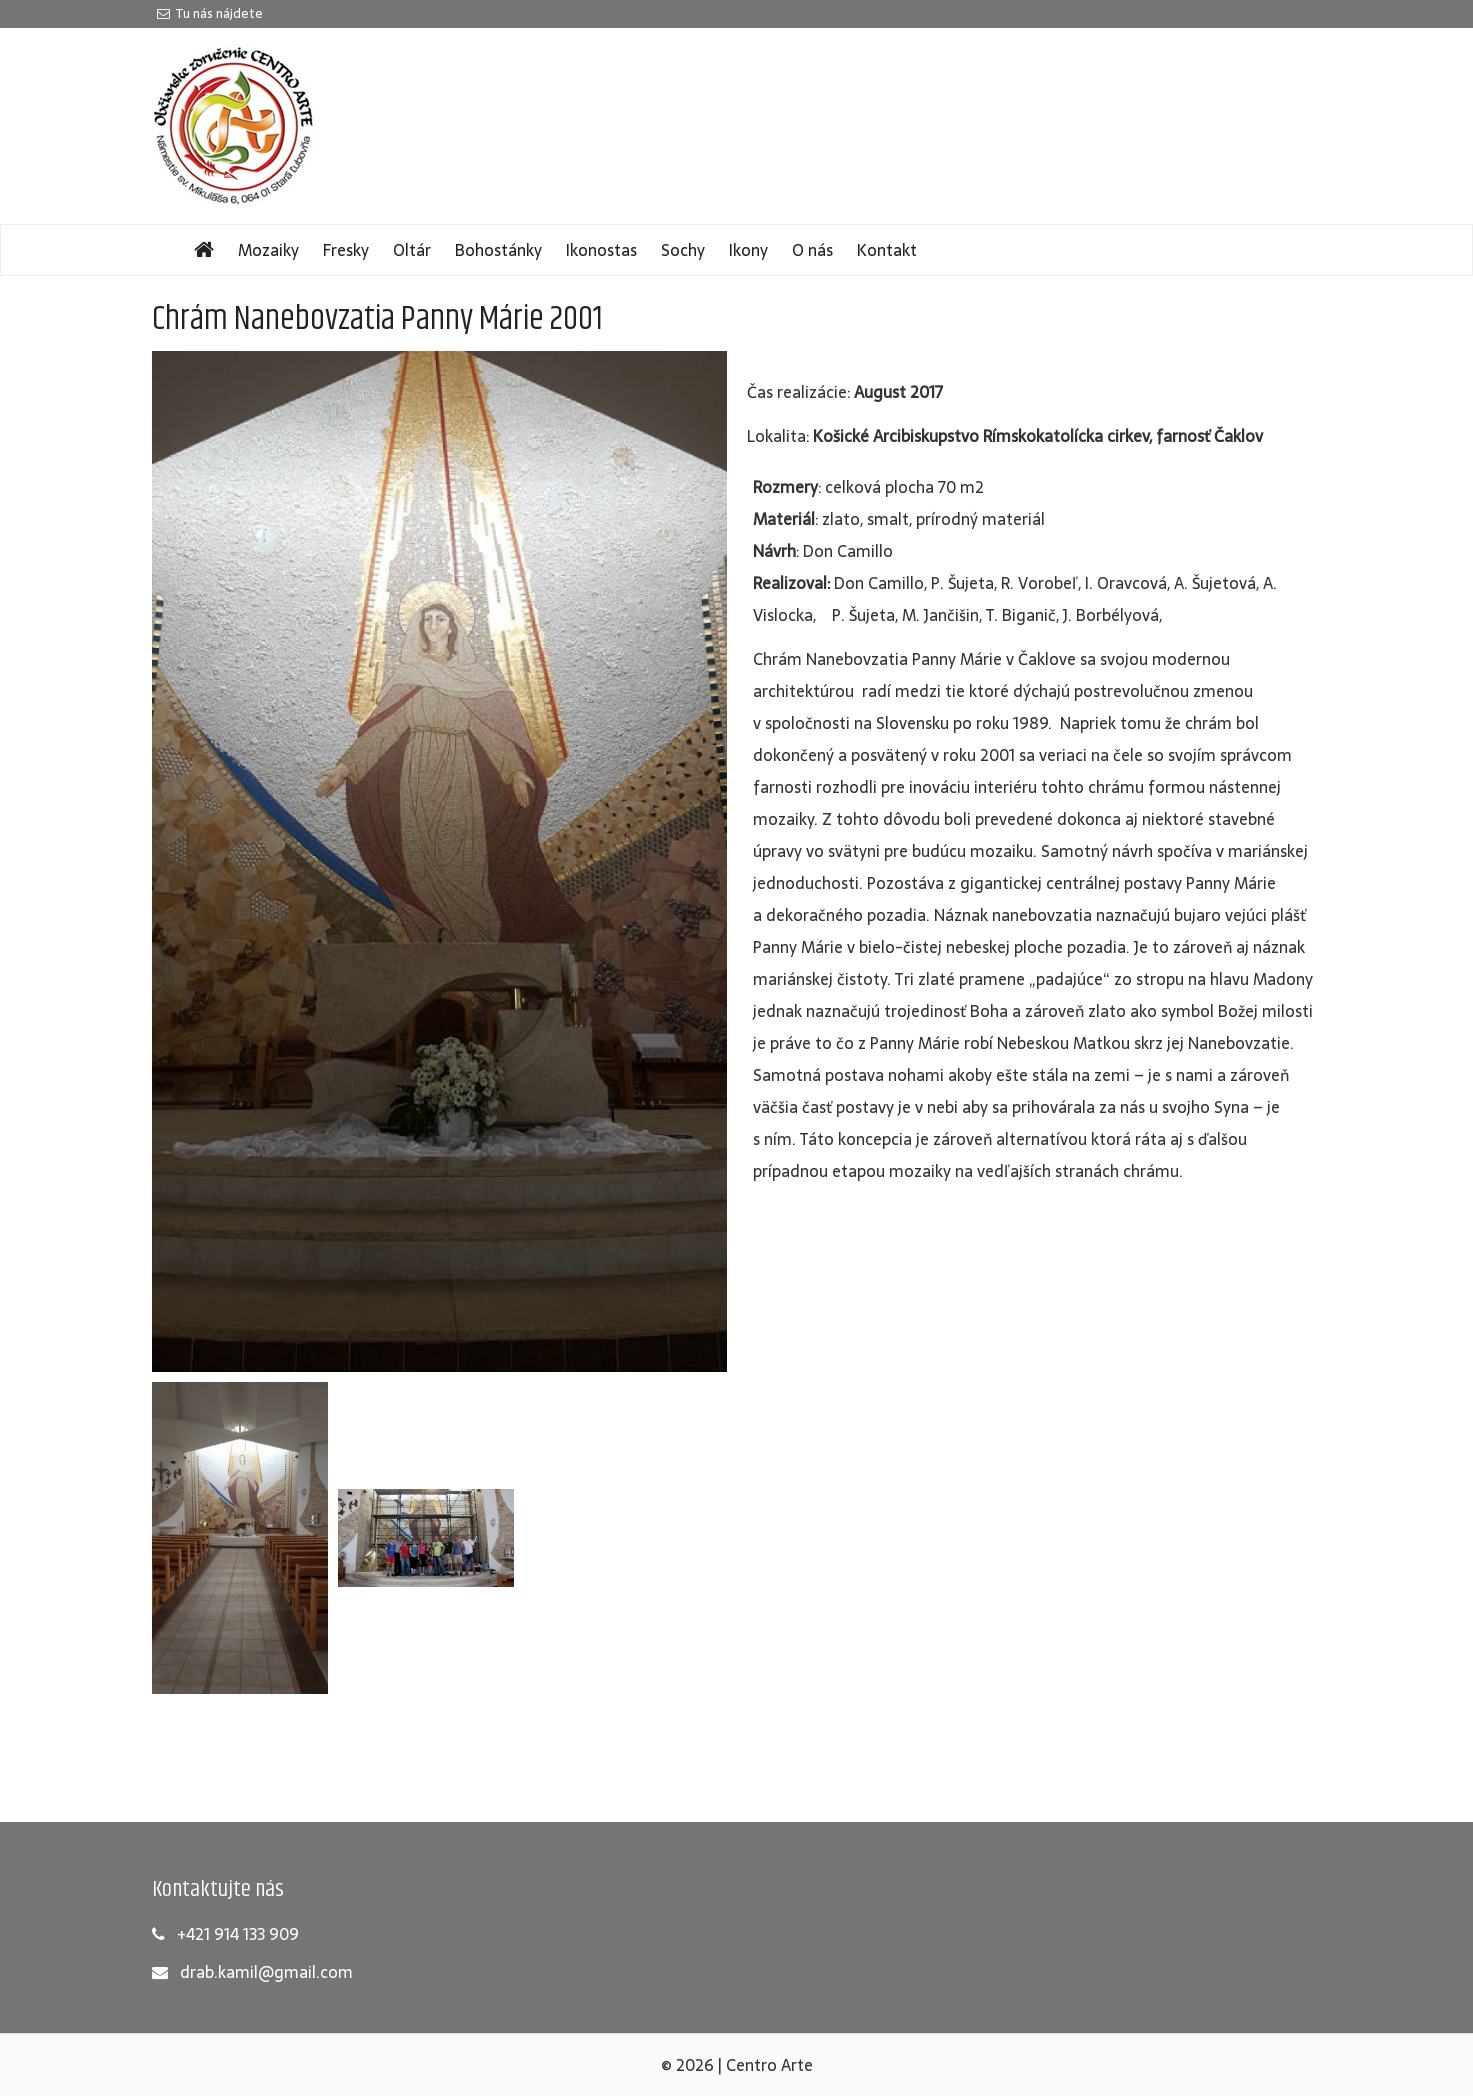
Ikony (748, 250)
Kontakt (887, 250)
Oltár (412, 250)
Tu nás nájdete (210, 13)
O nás (812, 250)
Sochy (683, 250)
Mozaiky (268, 250)
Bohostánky (498, 250)
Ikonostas (601, 250)
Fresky (346, 250)
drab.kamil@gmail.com (266, 1972)
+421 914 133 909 (238, 1934)
